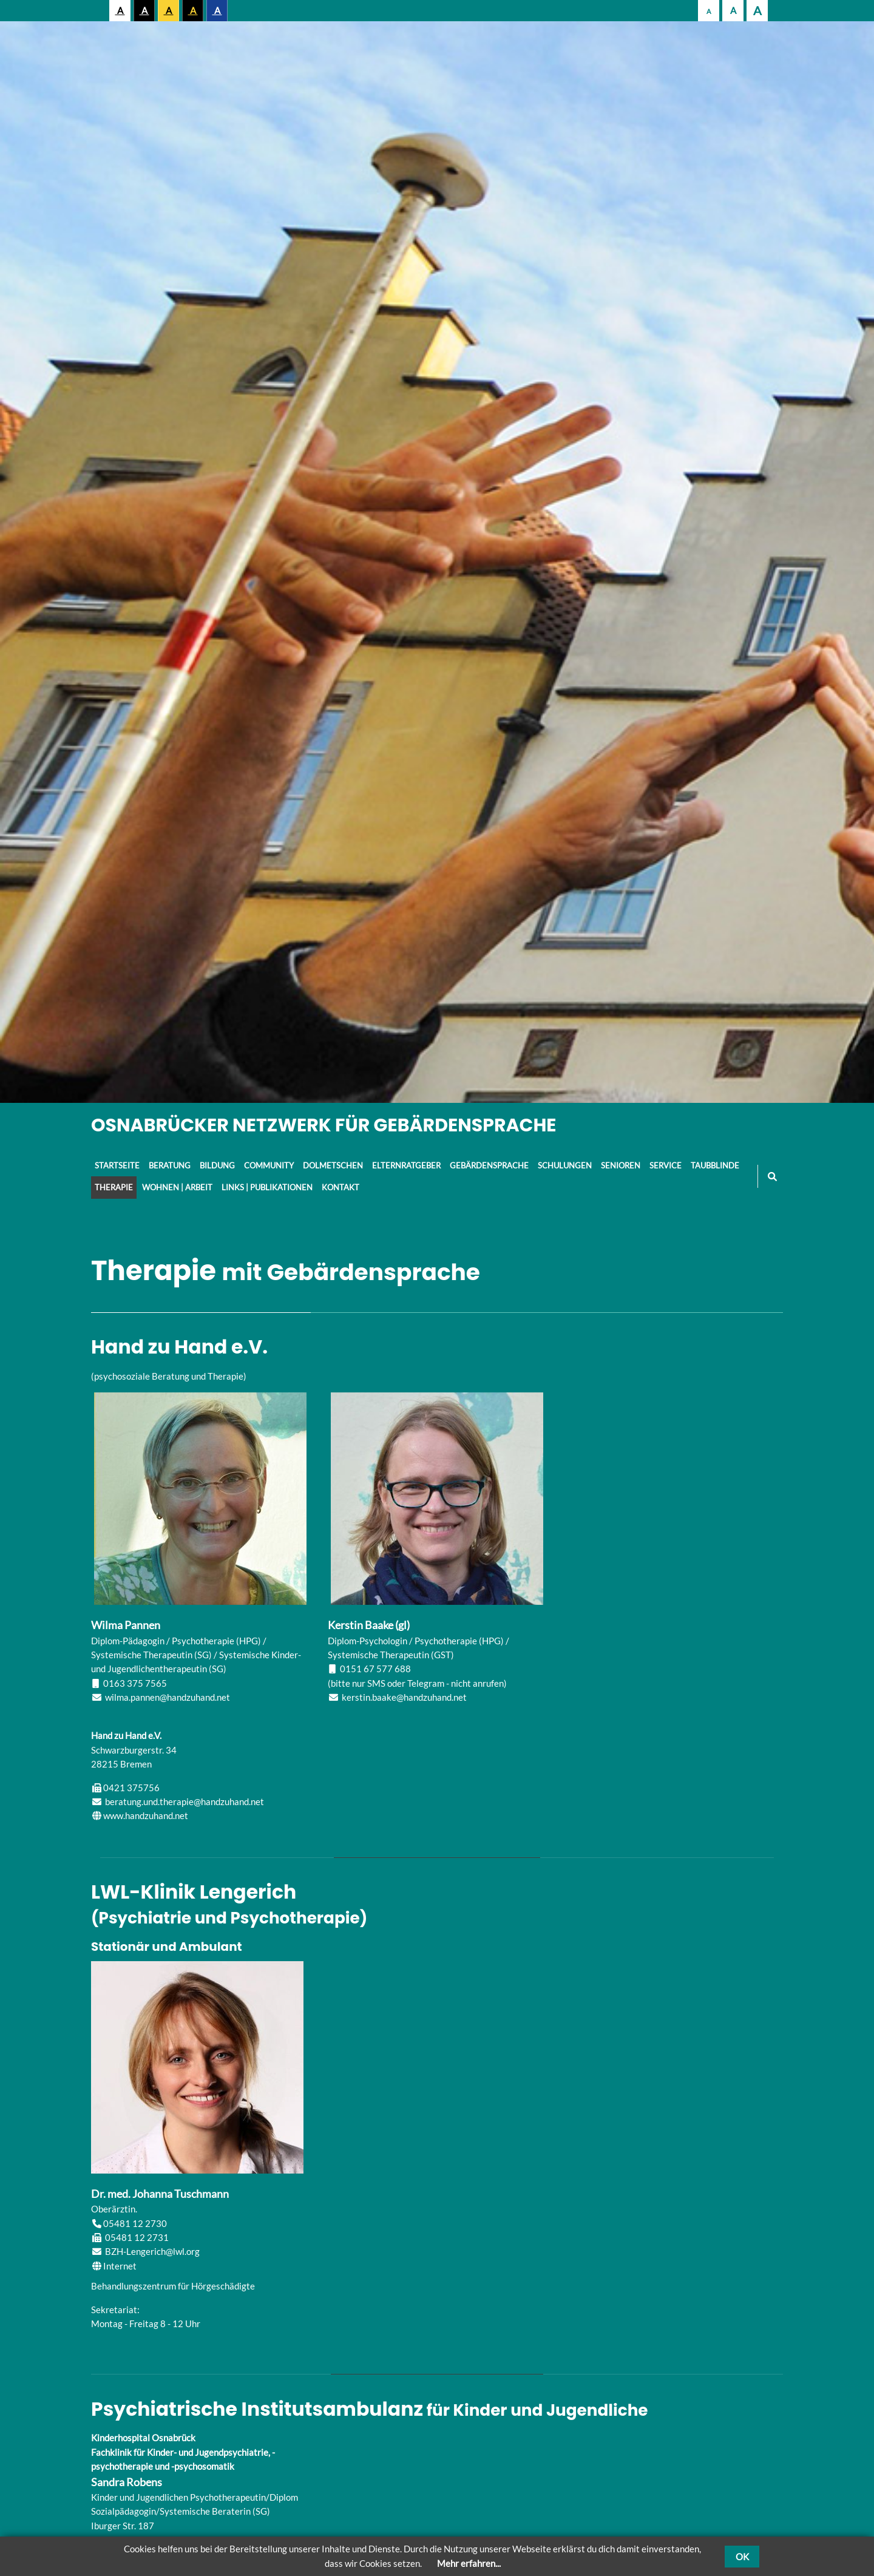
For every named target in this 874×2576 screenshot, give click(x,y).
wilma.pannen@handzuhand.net (167, 1697)
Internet (120, 2265)
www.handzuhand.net (145, 1815)
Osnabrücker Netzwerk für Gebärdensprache (324, 1125)
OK (742, 2556)
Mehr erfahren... (469, 2563)
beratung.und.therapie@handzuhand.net (184, 1801)
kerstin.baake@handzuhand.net (404, 1697)
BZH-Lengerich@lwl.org (152, 2251)
